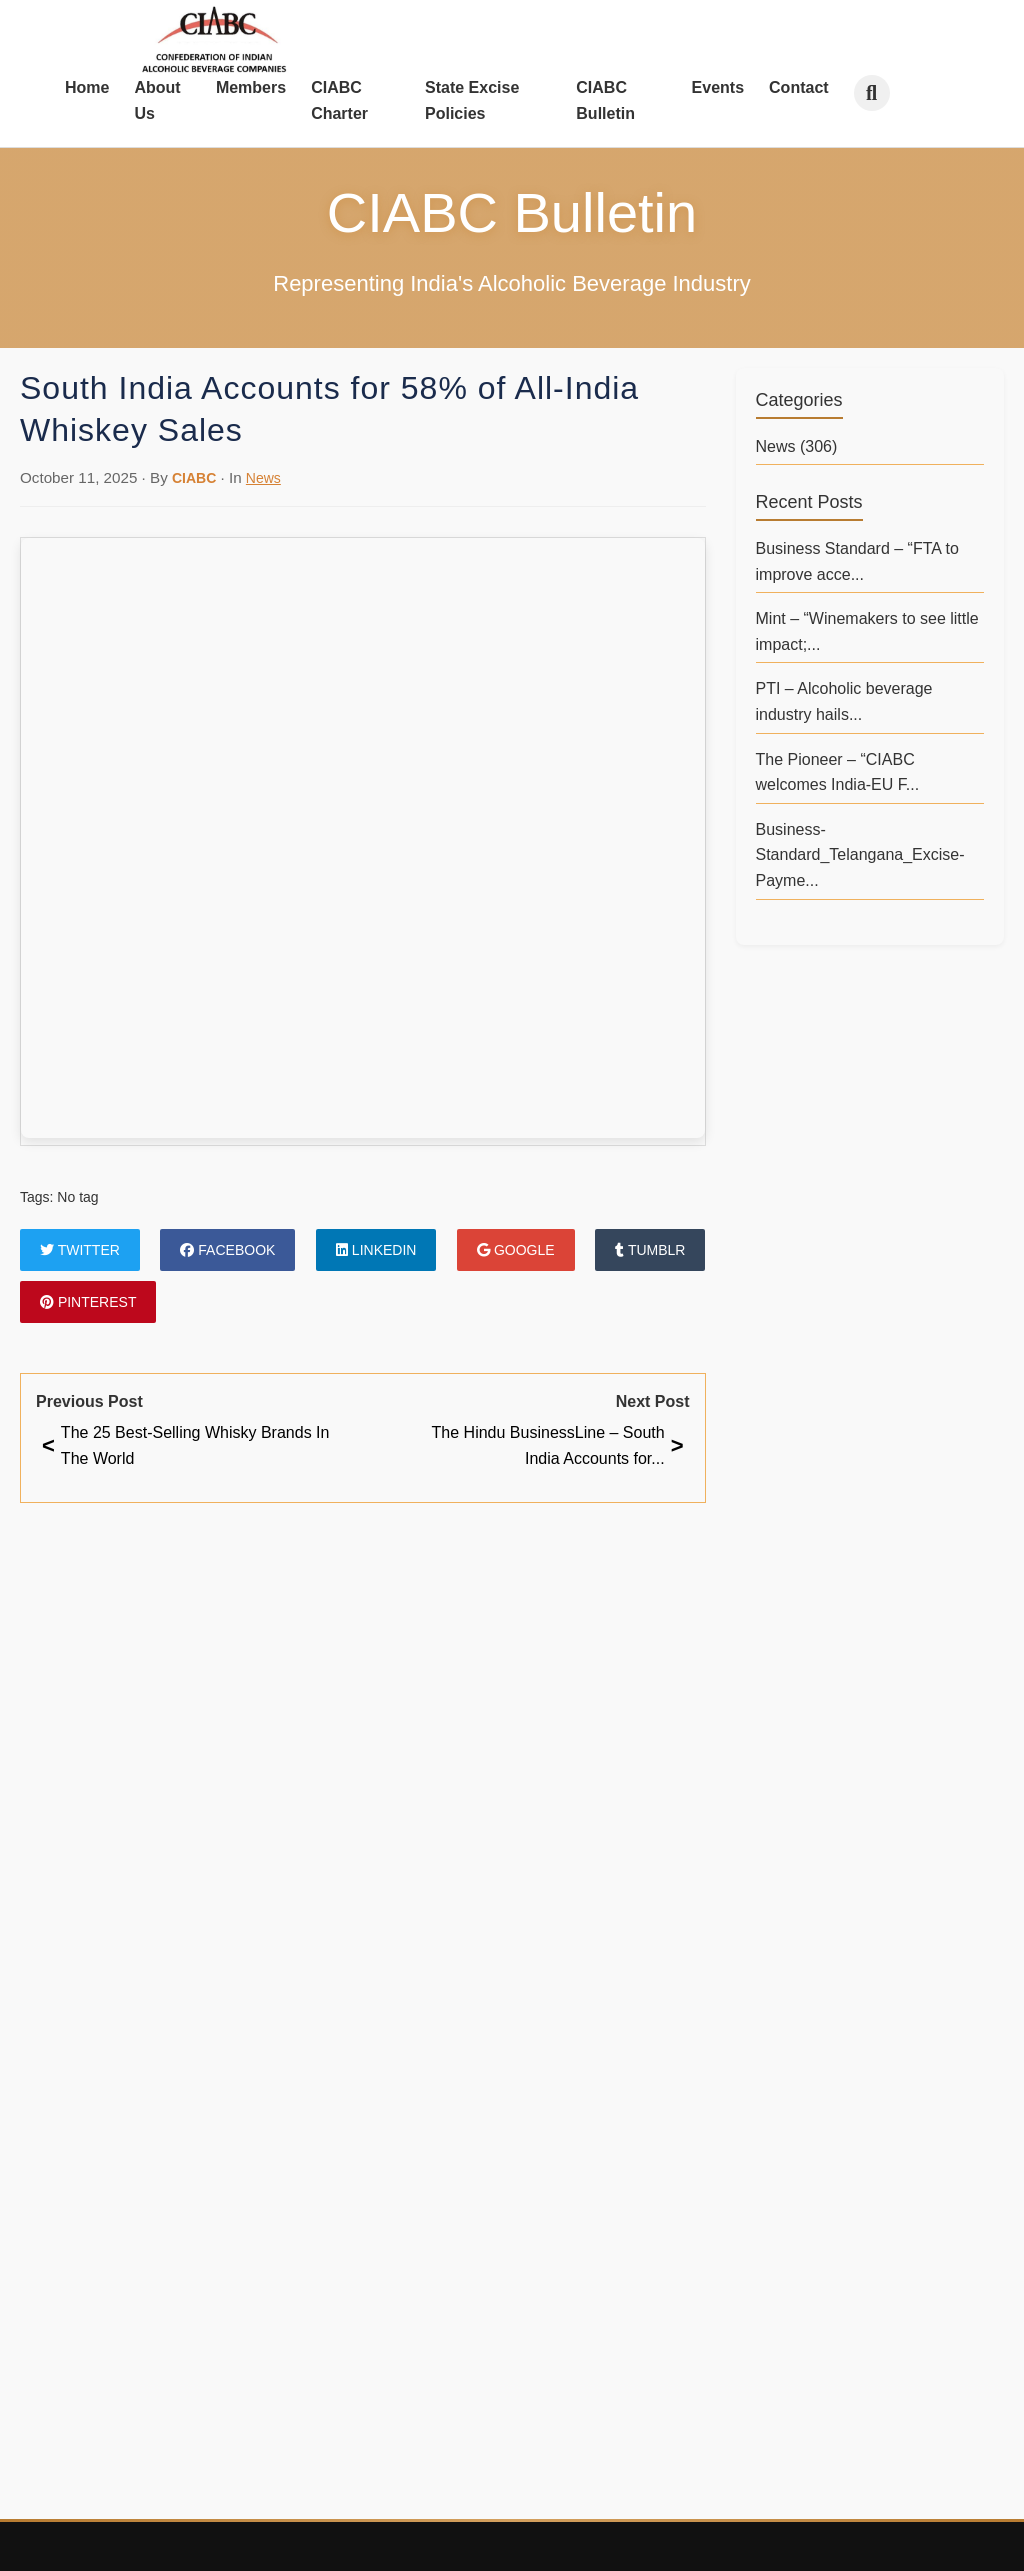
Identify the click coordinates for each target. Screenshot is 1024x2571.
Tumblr (650, 1250)
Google (516, 1250)
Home (87, 87)
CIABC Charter (339, 100)
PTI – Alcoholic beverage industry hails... (844, 701)
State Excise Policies (472, 100)
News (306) (797, 446)
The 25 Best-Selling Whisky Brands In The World (185, 1445)
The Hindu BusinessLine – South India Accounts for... (558, 1445)
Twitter (80, 1250)
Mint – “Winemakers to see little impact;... (867, 631)
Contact (799, 87)
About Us (157, 100)
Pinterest (88, 1302)
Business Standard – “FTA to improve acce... (857, 561)
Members (251, 87)
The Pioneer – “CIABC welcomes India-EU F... (838, 772)
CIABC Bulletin (605, 100)
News (263, 478)
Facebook (227, 1250)
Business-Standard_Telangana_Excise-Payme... (860, 855)
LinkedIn (376, 1250)
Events (718, 87)
